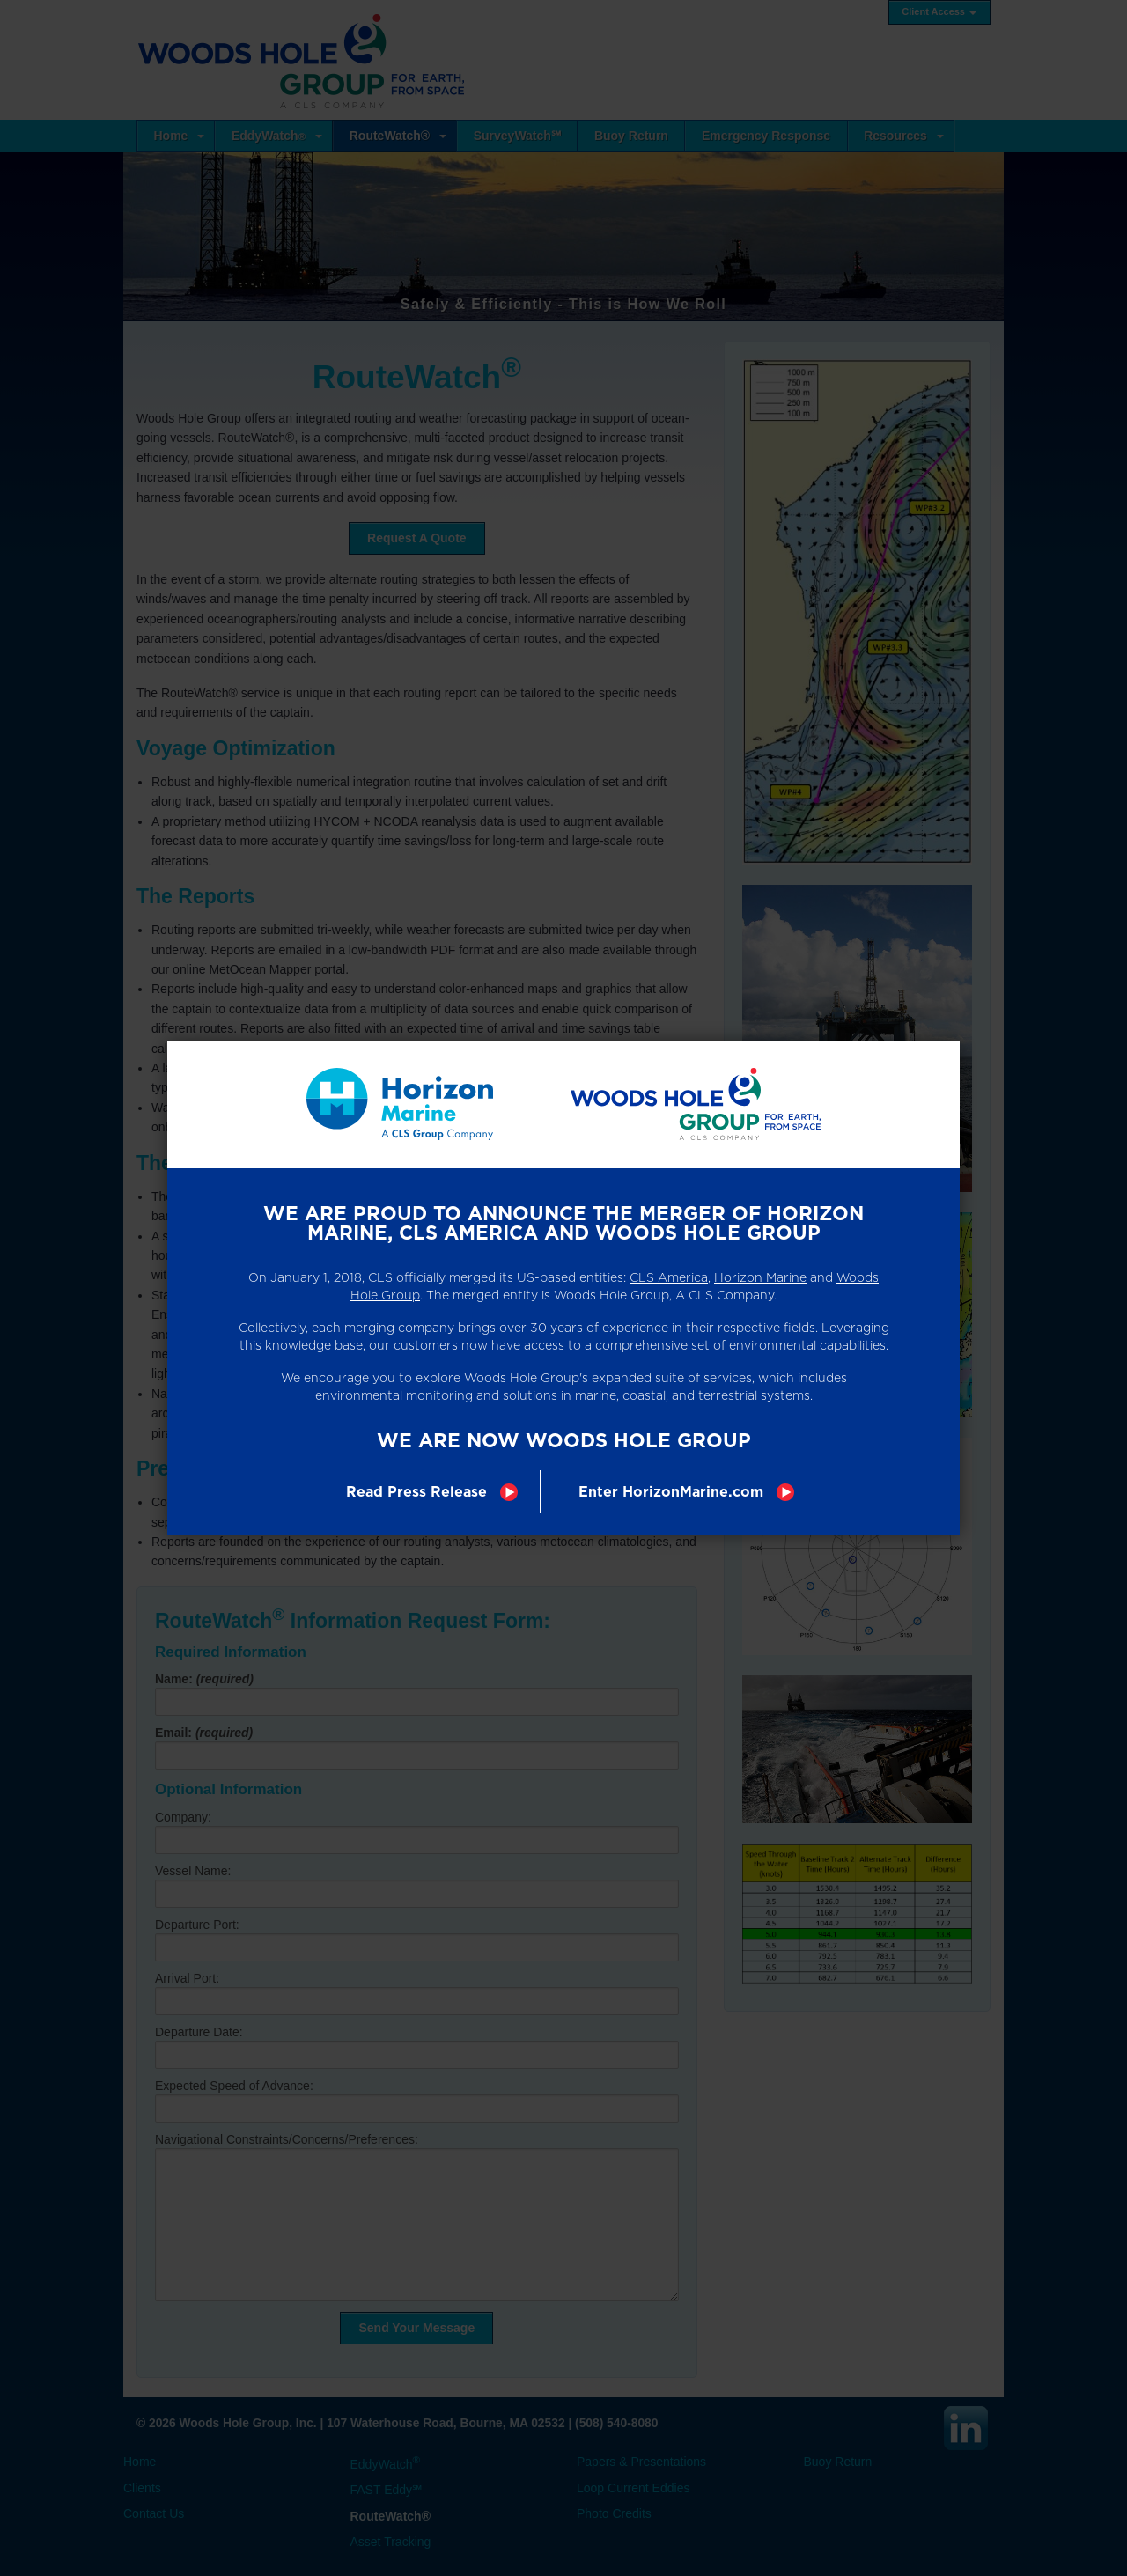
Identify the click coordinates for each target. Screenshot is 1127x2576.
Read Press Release (416, 1491)
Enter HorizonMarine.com (670, 1491)
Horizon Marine (760, 1277)
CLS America (669, 1277)
